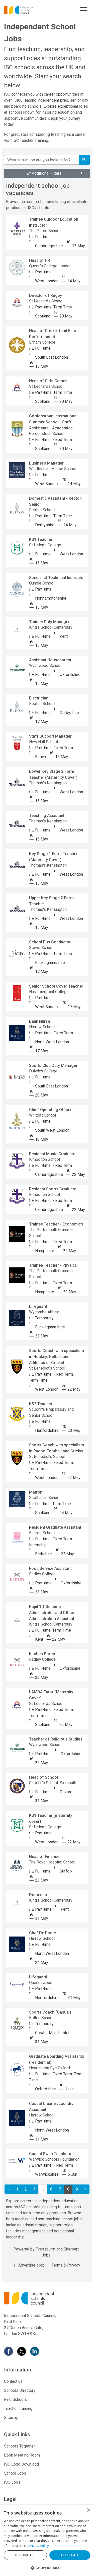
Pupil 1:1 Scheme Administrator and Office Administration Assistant (51, 1612)
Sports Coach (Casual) (50, 2012)
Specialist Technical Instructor (57, 577)
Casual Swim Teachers (50, 2153)
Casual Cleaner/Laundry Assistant (51, 2106)
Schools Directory (19, 2390)
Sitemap (11, 2417)
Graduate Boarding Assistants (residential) (56, 2059)
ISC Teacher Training (30, 140)
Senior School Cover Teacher (56, 986)
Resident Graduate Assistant (55, 1527)
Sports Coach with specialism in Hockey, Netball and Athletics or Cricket (56, 1356)
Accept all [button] (69, 2555)
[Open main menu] (83, 9)
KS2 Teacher (40, 1403)
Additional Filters (57, 173)
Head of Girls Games (48, 380)
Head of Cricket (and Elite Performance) (52, 333)
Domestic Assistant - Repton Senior (55, 501)
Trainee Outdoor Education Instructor (53, 222)
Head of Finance (44, 1856)
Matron (35, 1492)
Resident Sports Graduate (52, 1189)
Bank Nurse (39, 1021)
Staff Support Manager (50, 736)
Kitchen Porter (42, 1653)
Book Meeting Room (22, 2455)
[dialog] (47, 2540)
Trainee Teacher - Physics (53, 1265)
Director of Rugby (45, 295)
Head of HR (39, 260)
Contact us (13, 2381)
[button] (47, 2567)
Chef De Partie (42, 1932)
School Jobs (15, 2473)
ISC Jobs (12, 2482)
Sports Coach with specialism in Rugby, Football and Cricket (56, 1448)
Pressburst (45, 2249)
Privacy (73, 2265)
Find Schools (15, 2399)
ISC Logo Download (21, 2464)
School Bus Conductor (50, 942)
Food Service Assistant (50, 1568)
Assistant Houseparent (50, 660)
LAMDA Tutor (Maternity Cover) (51, 1695)
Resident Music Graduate (52, 1153)
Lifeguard (38, 1306)
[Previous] (9, 2189)
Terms (57, 2265)
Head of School (43, 1777)
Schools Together (19, 2446)
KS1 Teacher (40, 539)
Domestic (38, 1894)
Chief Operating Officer (50, 1109)
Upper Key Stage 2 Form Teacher (51, 900)
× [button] (88, 2510)
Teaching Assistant (46, 815)
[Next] (85, 2189)
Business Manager (46, 463)
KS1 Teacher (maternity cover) (50, 1818)
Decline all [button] (25, 2555)
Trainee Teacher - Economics (56, 1224)
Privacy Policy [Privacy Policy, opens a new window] (39, 2546)
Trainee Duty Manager (49, 621)
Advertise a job (31, 2265)
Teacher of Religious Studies (55, 1739)
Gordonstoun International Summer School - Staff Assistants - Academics (53, 422)
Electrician (38, 698)
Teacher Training (18, 2408)
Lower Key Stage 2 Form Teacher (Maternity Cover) (53, 774)
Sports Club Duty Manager (53, 1065)
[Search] (41, 160)
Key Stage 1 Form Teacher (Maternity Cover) (53, 856)
